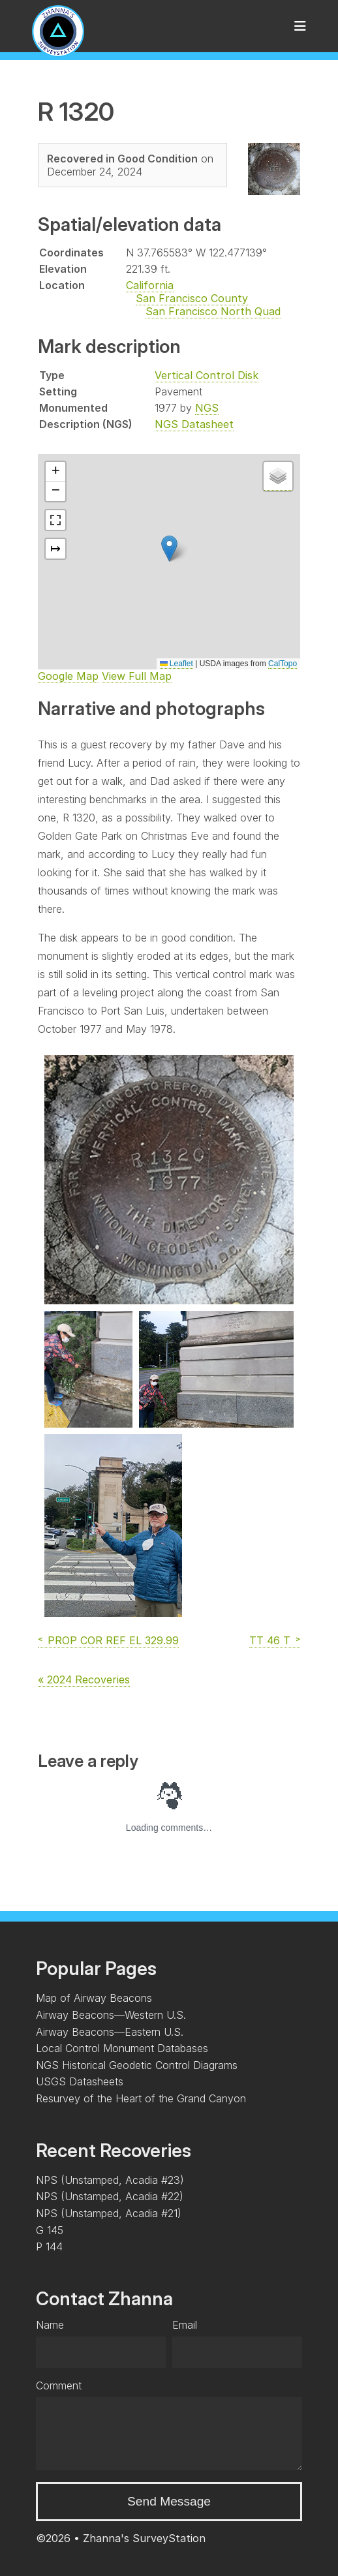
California (150, 285)
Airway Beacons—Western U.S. (111, 2014)
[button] (169, 548)
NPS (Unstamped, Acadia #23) (110, 2179)
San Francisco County (192, 298)
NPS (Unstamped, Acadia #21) (108, 2213)
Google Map (68, 675)
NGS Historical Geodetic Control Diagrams (137, 2065)
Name (50, 2324)
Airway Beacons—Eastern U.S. (109, 2031)
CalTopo (282, 663)
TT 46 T (269, 1640)
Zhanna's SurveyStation (144, 2538)
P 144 (49, 2246)
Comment (59, 2385)
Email (184, 2324)
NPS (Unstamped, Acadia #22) (109, 2196)
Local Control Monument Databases (122, 2048)
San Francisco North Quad (213, 311)
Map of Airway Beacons (94, 1997)
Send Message (169, 2501)
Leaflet (176, 663)
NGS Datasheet (194, 424)
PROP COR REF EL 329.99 (113, 1640)
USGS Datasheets (79, 2081)
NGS (207, 407)
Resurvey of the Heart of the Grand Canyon (141, 2098)
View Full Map (137, 675)
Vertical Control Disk (206, 375)
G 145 (49, 2230)
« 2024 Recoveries (84, 1679)
